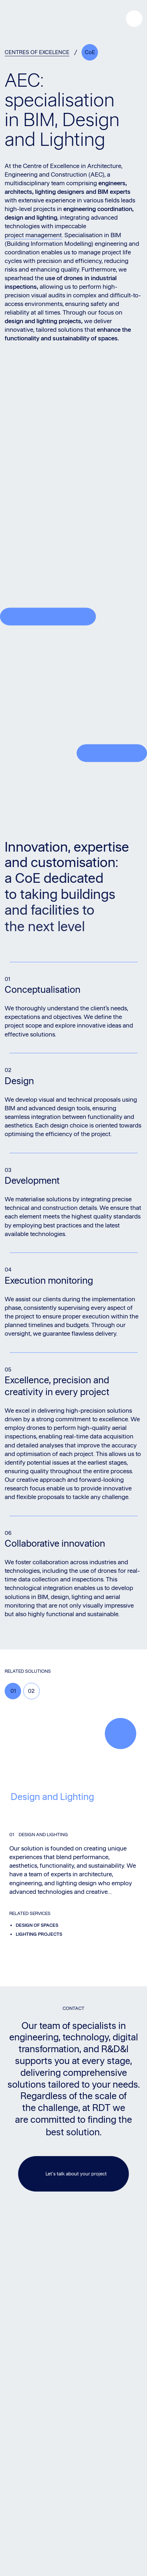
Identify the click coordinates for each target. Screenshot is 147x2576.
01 (13, 1690)
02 (31, 1690)
